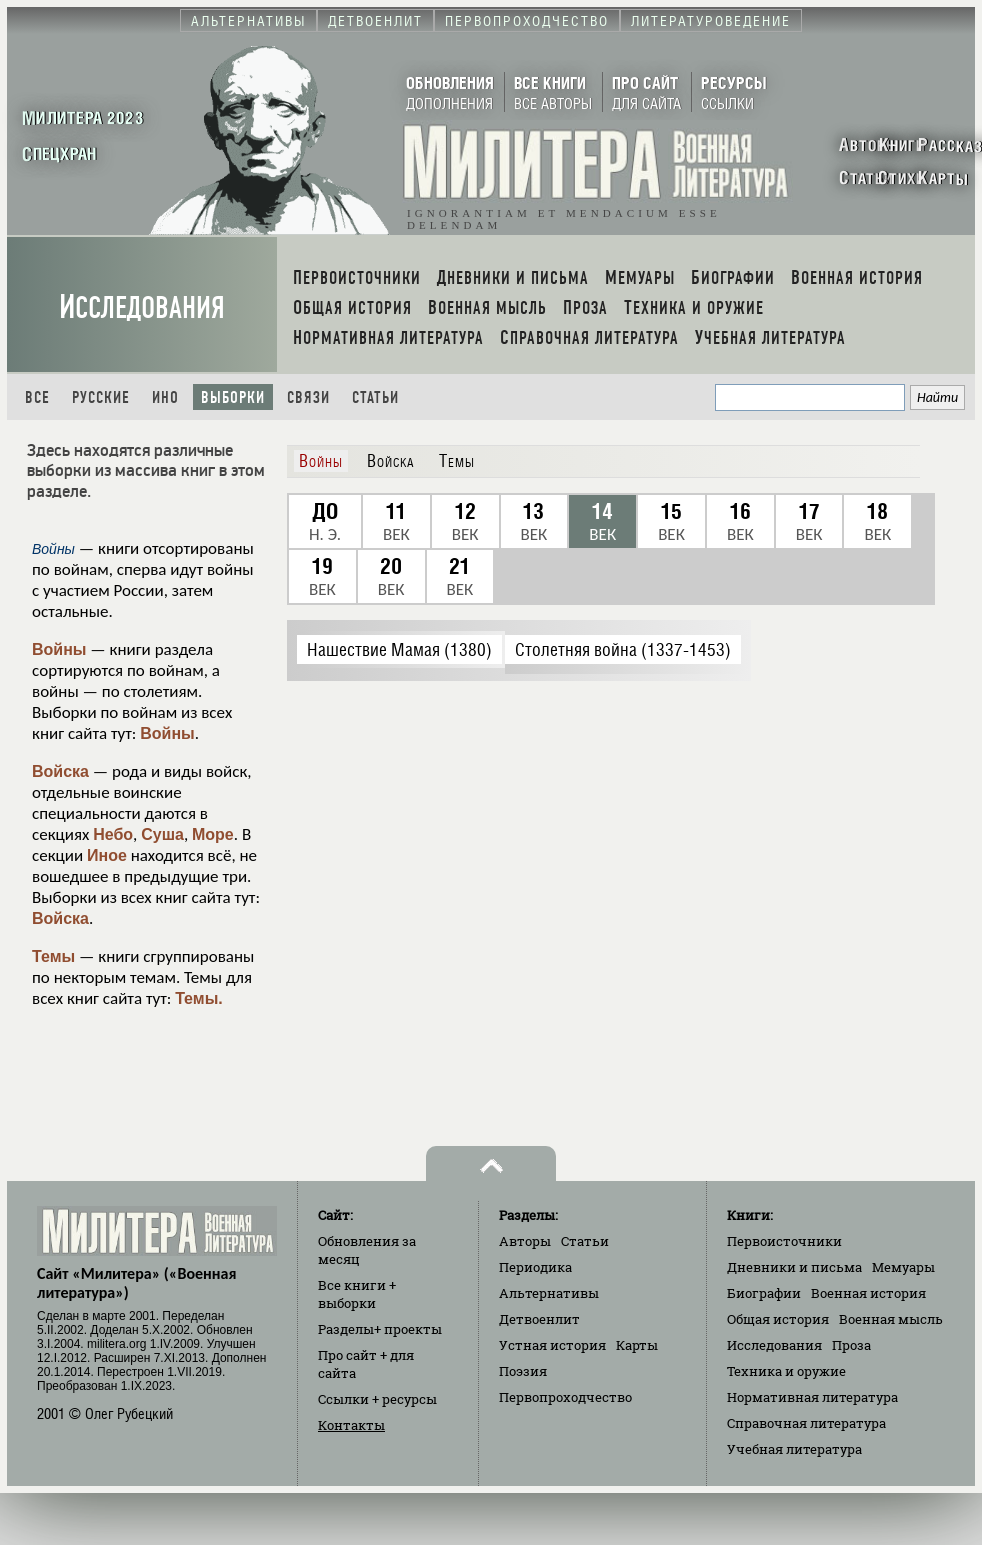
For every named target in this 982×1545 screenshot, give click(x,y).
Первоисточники (784, 1241)
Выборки (233, 397)
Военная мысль (891, 1319)
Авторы (525, 1241)
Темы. (199, 998)
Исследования (142, 307)
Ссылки (377, 1399)
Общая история (778, 1319)
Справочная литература (806, 1423)
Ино (165, 397)
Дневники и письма (794, 1267)
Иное (107, 855)
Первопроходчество (565, 1397)
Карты (637, 1345)
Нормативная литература (812, 1397)
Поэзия (523, 1371)
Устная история (552, 1345)
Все (37, 397)
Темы (53, 956)
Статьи (375, 397)
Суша (162, 834)
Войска (60, 771)
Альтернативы (549, 1293)
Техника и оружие (786, 1371)
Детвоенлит (539, 1319)
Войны (59, 649)
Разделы (380, 1329)
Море (213, 834)
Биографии (764, 1293)
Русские (101, 397)
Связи (308, 397)
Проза (851, 1345)
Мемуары (903, 1267)
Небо (113, 834)
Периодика (535, 1267)
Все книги (357, 1294)
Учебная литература (794, 1449)
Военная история (868, 1293)
